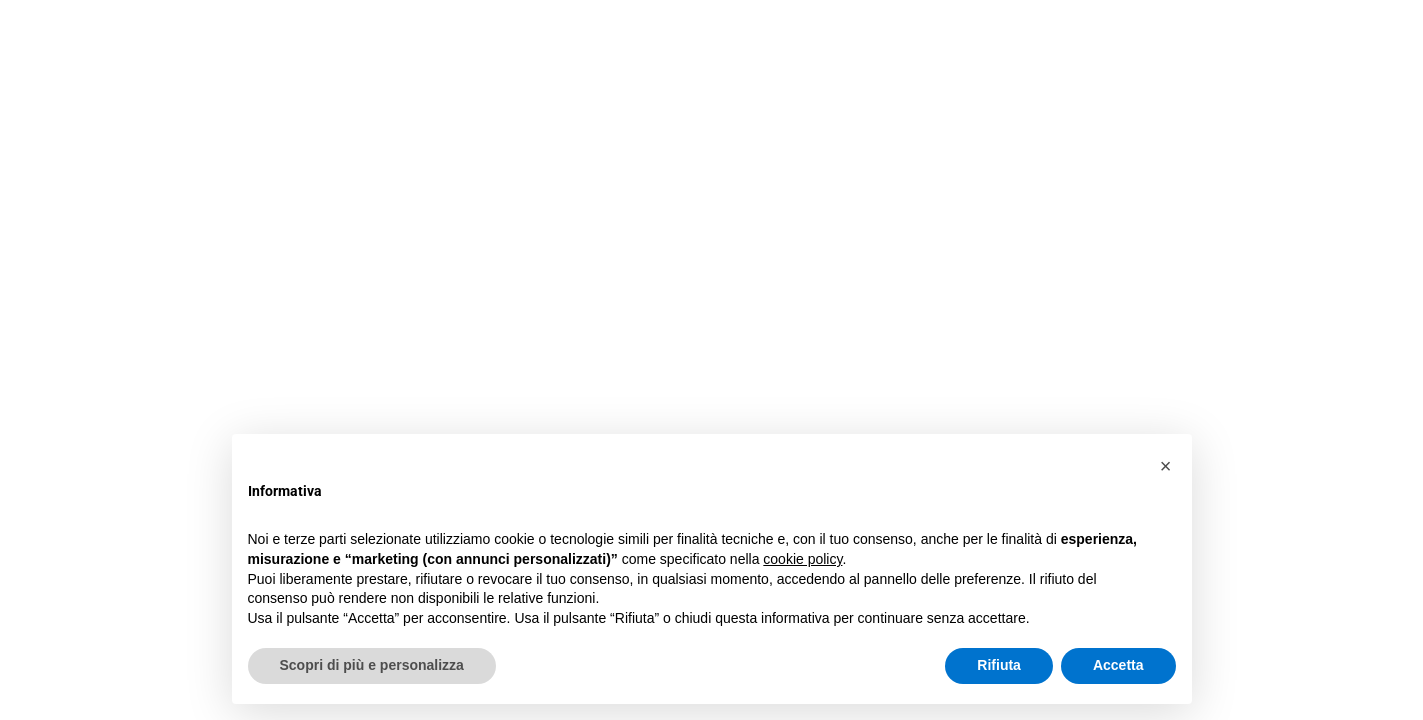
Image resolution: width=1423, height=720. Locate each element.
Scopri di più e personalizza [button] (372, 665)
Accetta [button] (1118, 665)
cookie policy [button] (802, 559)
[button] (1166, 466)
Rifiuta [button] (999, 665)
